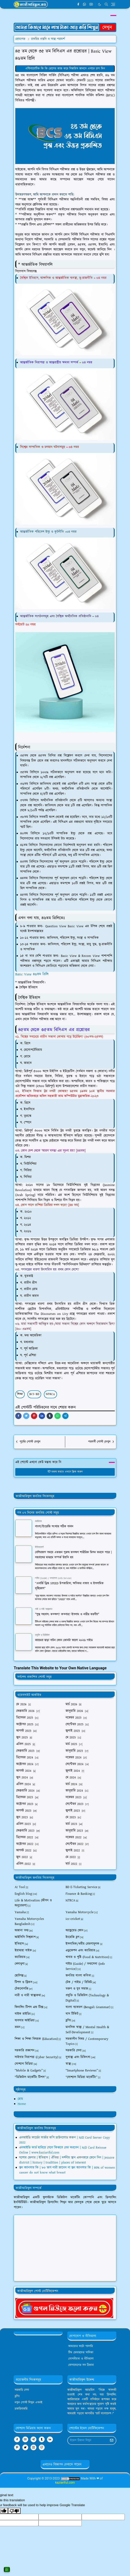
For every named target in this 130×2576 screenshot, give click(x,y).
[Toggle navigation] (113, 4)
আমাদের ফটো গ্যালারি (80, 2346)
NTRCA (50, 1394)
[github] (41, 2447)
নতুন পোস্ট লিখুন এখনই (28, 2402)
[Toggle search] (106, 4)
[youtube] (91, 4)
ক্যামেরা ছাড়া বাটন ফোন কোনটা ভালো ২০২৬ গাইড (64, 1640)
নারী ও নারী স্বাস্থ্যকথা (43, 1609)
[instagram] (33, 2447)
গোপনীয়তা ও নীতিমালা (81, 2358)
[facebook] (78, 4)
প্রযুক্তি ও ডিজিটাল (42, 1635)
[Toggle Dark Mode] (99, 4)
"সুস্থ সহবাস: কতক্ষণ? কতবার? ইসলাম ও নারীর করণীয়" (67, 1614)
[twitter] (25, 2447)
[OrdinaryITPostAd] (65, 27)
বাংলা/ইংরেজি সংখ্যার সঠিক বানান (54, 1526)
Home (22, 2103)
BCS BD (34, 1394)
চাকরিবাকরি (21, 2409)
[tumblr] (41, 2439)
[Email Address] (87, 2440)
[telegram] (33, 2439)
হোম (20, 2099)
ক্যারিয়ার (38, 1521)
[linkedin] (50, 2439)
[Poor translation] (14, 2511)
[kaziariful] (64, 2307)
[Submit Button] (111, 2440)
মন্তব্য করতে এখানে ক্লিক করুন (65, 1472)
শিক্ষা (20, 1394)
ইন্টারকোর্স (39, 1547)
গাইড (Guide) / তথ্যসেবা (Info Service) (53, 1578)
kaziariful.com (65, 2482)
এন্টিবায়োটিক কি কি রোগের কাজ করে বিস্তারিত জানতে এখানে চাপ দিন (65, 68)
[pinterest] (17, 2447)
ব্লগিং (17, 2396)
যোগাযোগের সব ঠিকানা (81, 2365)
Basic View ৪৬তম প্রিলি (32, 974)
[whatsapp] (84, 4)
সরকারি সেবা (22, 2390)
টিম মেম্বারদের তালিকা (80, 2352)
